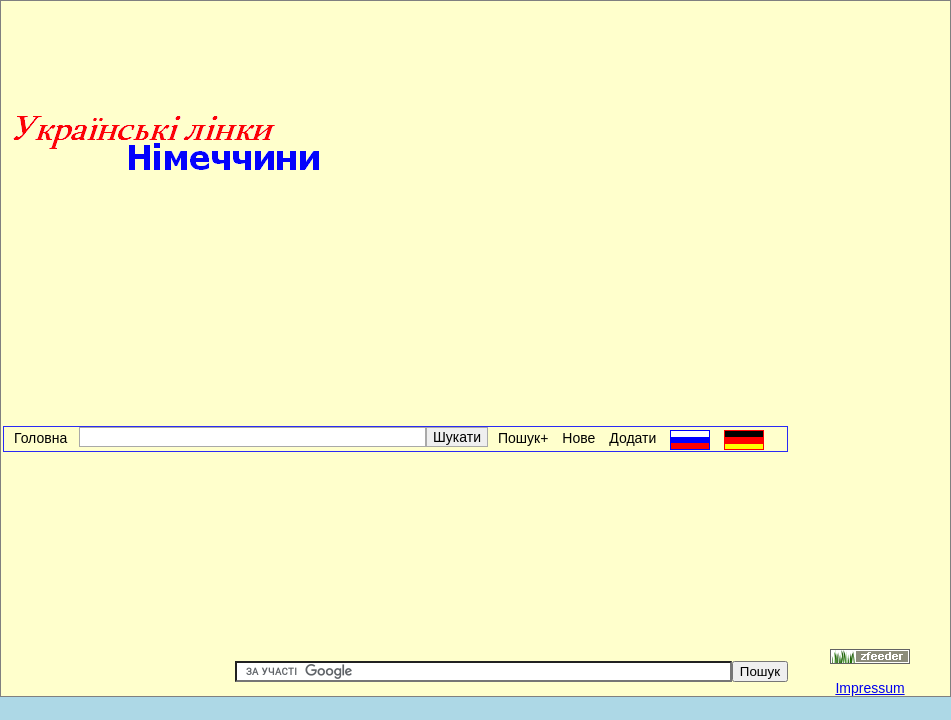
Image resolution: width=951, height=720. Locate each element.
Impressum (869, 688)
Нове (578, 438)
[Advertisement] (559, 145)
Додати (632, 438)
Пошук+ (523, 438)
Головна (44, 438)
